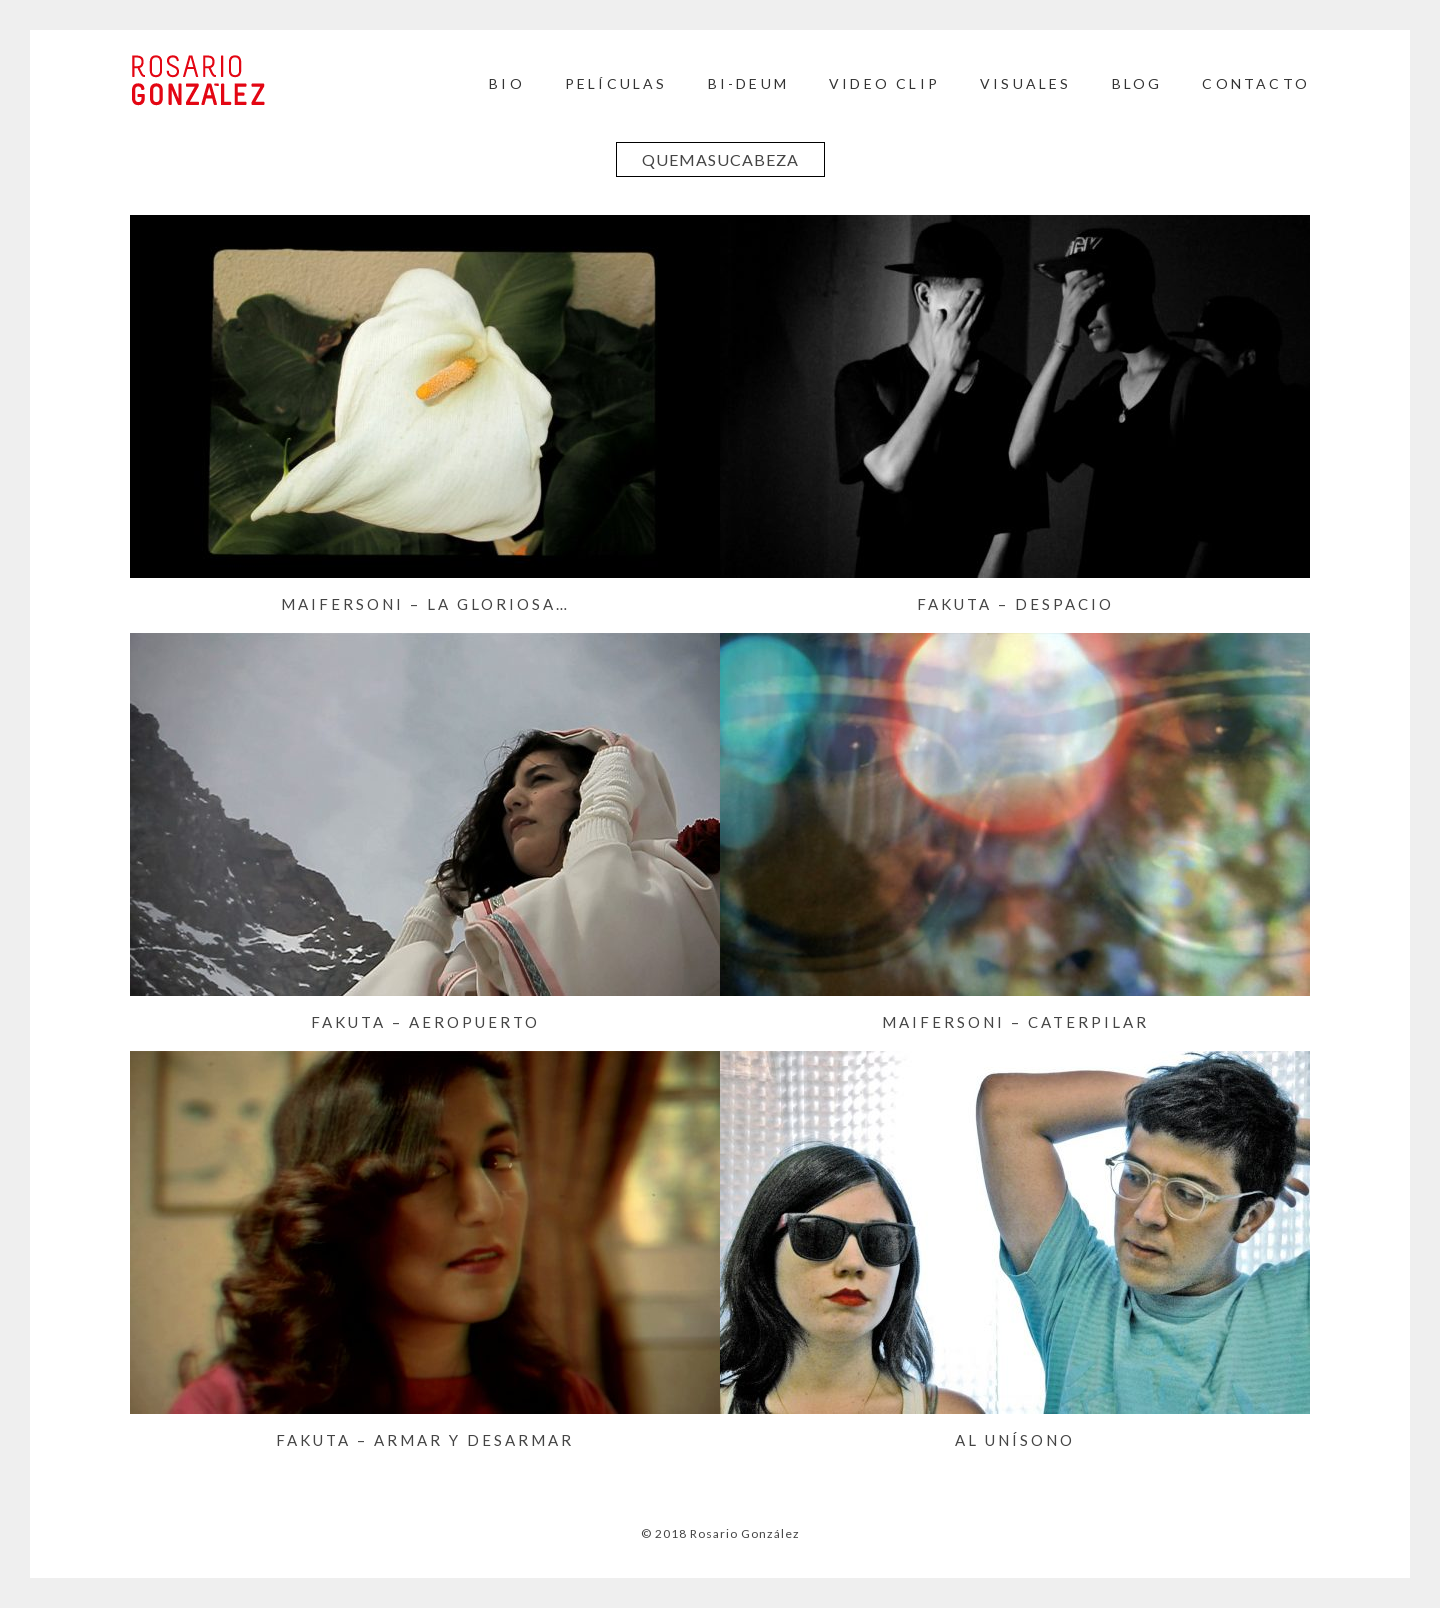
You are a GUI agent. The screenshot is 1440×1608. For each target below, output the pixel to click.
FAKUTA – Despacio (1015, 604)
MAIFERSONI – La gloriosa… (425, 604)
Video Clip (884, 83)
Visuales (1026, 83)
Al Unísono (1015, 1440)
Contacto (1256, 83)
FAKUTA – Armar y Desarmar (425, 1440)
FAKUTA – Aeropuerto (425, 1022)
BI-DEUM (748, 83)
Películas (616, 83)
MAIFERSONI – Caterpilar (1015, 1022)
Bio (507, 83)
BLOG (1137, 83)
